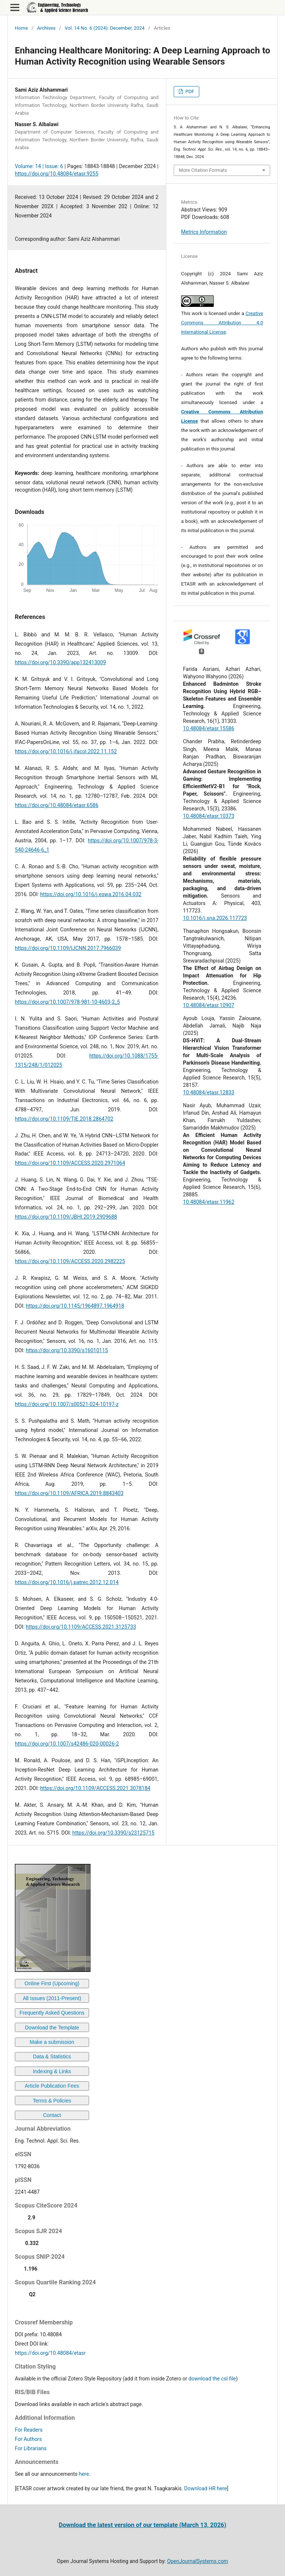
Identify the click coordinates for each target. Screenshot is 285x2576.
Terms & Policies (52, 2101)
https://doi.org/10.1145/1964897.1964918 (75, 1306)
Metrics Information (204, 232)
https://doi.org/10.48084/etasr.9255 (56, 174)
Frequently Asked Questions (51, 2013)
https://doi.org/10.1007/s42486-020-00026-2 (67, 1744)
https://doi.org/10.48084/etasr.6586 (56, 805)
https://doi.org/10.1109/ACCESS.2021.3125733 (81, 1627)
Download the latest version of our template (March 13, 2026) (142, 2525)
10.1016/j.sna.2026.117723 (215, 918)
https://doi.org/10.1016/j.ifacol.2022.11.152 (66, 751)
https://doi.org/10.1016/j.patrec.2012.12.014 (67, 1582)
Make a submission (52, 2042)
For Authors (28, 2439)
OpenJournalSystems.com (197, 2561)
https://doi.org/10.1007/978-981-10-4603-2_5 (67, 1002)
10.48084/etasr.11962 (208, 1202)
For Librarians (30, 2448)
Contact (52, 2115)
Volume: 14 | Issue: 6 (39, 166)
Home (21, 28)
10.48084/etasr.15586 (208, 728)
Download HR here (205, 2488)
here (84, 2474)
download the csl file (212, 2379)
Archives (46, 28)
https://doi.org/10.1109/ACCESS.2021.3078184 (95, 1788)
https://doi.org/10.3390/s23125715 (113, 1833)
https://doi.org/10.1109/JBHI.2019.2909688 (66, 1217)
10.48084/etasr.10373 (208, 816)
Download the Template (52, 2028)
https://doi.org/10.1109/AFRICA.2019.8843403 (69, 1493)
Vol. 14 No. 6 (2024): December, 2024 (105, 28)
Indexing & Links (52, 2071)
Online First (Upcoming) (51, 1983)
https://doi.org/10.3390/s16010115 (67, 1350)
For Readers (29, 2430)
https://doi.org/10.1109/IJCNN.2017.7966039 (68, 948)
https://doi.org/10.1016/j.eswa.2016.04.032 (90, 894)
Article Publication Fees (52, 2086)
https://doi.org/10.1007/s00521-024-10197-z (66, 1404)
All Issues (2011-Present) (52, 1998)
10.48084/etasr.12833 (208, 1092)
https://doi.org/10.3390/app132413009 (60, 662)
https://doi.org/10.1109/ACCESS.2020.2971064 (70, 1163)
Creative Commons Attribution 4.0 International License (222, 323)
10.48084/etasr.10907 (208, 1005)
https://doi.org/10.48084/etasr (50, 2353)
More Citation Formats (203, 170)
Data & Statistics (52, 2056)
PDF (189, 91)
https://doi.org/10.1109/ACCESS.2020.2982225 (70, 1261)
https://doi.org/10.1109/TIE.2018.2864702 (64, 1119)
